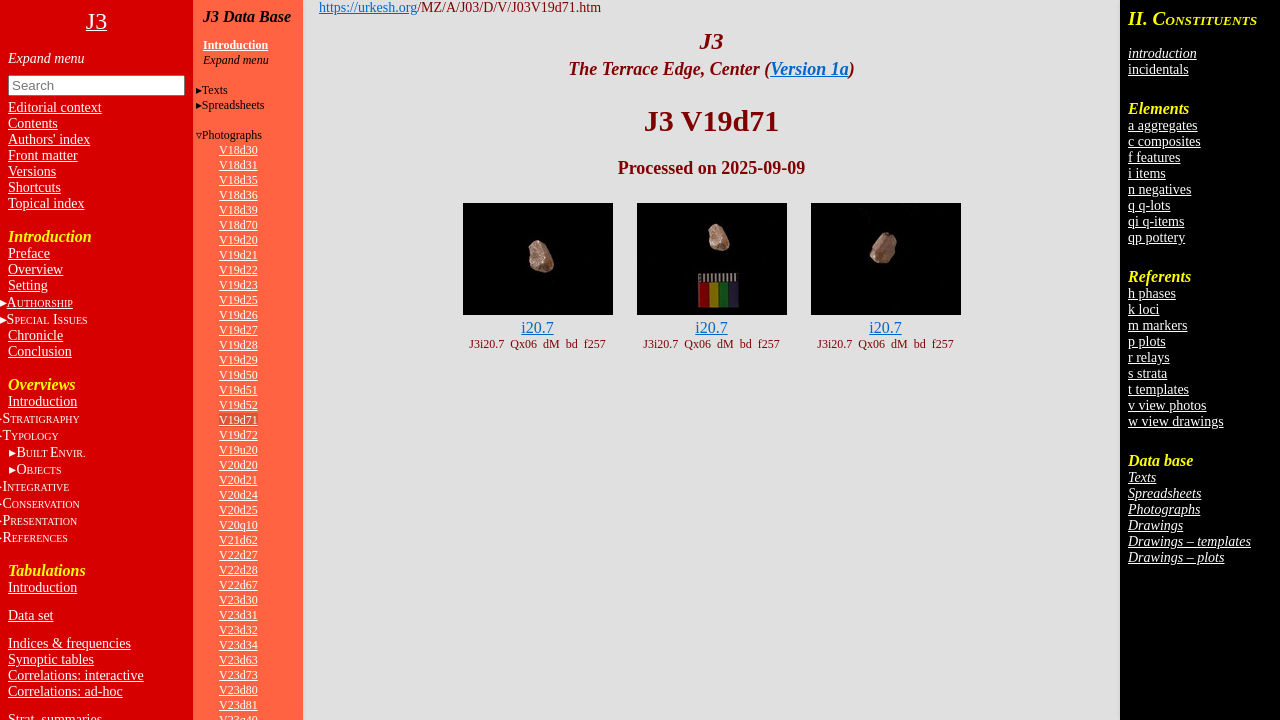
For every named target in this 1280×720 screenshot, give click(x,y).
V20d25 (238, 510)
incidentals (1158, 69)
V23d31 (238, 615)
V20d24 (238, 495)
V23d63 (238, 660)
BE (50, 452)
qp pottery (1156, 237)
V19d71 (238, 420)
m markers (1157, 325)
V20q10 (238, 525)
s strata (1147, 373)
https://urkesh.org (368, 7)
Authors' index (49, 139)
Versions (32, 171)
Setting (28, 285)
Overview (35, 269)
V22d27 (238, 555)
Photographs (232, 135)
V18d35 (238, 180)
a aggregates (1163, 125)
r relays (1149, 357)
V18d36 (238, 195)
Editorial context (55, 107)
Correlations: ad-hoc (65, 691)
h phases (1152, 293)
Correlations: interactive (76, 675)
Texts (215, 90)
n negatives (1159, 189)
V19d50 (238, 375)
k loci (1144, 309)
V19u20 (238, 450)
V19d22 (238, 270)
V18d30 (238, 150)
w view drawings (1176, 421)
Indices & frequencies (69, 643)
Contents (33, 123)
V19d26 (238, 315)
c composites (1164, 141)
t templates (1158, 389)
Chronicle (35, 335)
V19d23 (238, 285)
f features (1154, 157)
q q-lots (1149, 205)
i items (1147, 173)
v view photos (1167, 405)
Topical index (46, 203)
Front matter (43, 155)
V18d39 (238, 210)
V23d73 (238, 675)
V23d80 (238, 690)
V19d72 (238, 435)
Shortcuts (34, 187)
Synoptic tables (51, 659)
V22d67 (238, 585)
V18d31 (238, 165)
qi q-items (1156, 221)
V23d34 (238, 645)
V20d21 (238, 480)
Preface (29, 253)
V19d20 (238, 240)
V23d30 (238, 600)
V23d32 (238, 630)
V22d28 (238, 570)
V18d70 (238, 225)
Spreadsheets (233, 105)
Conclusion (40, 351)
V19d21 (238, 255)
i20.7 (537, 327)
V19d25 (238, 300)
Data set (30, 615)
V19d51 (238, 390)
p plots (1147, 341)
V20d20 (238, 465)
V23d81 (238, 705)
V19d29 (238, 360)
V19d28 (238, 345)
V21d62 (238, 540)
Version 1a (809, 69)
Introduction (42, 401)
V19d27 (238, 330)
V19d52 (238, 405)
